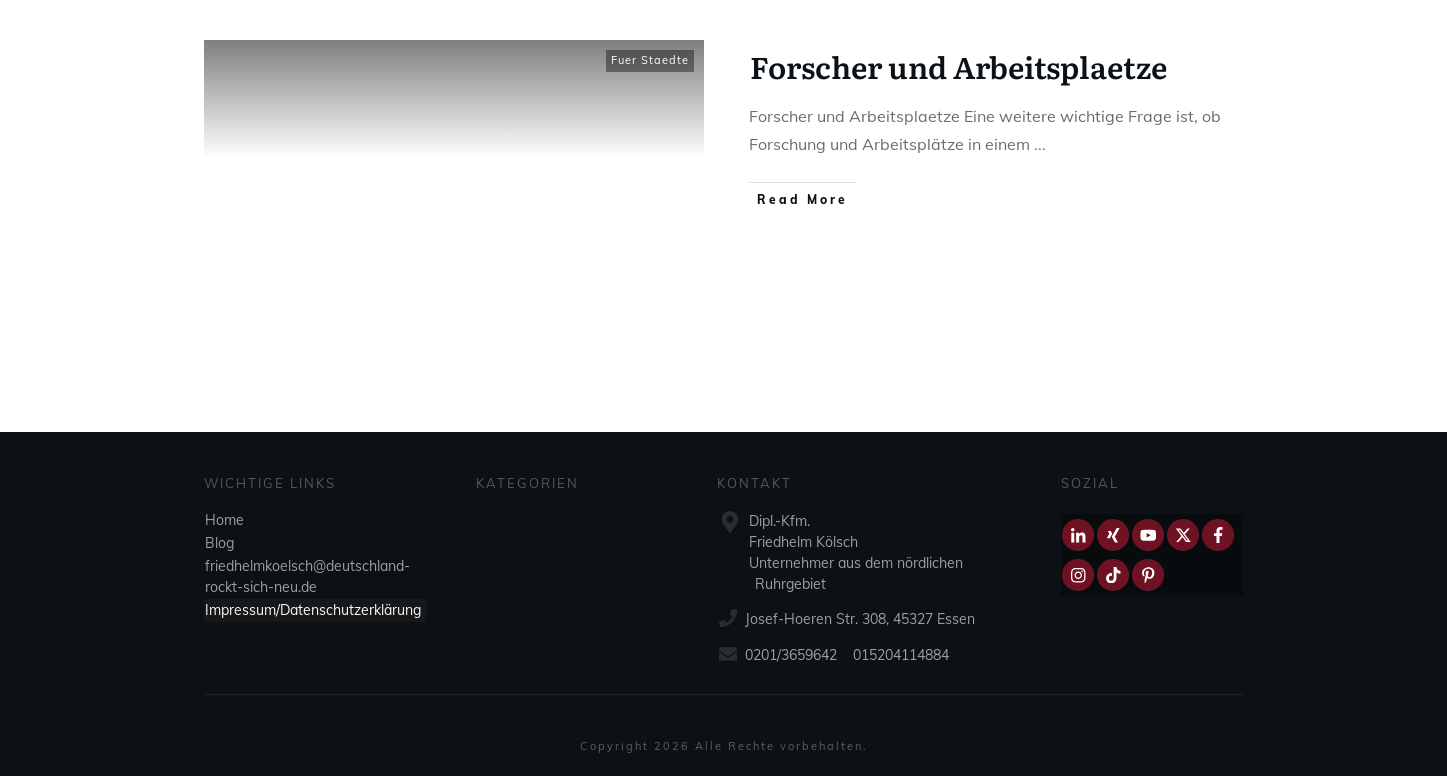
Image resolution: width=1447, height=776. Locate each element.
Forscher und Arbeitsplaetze (958, 66)
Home (224, 520)
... (1040, 144)
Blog (219, 543)
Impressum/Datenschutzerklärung (313, 610)
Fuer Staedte (650, 60)
